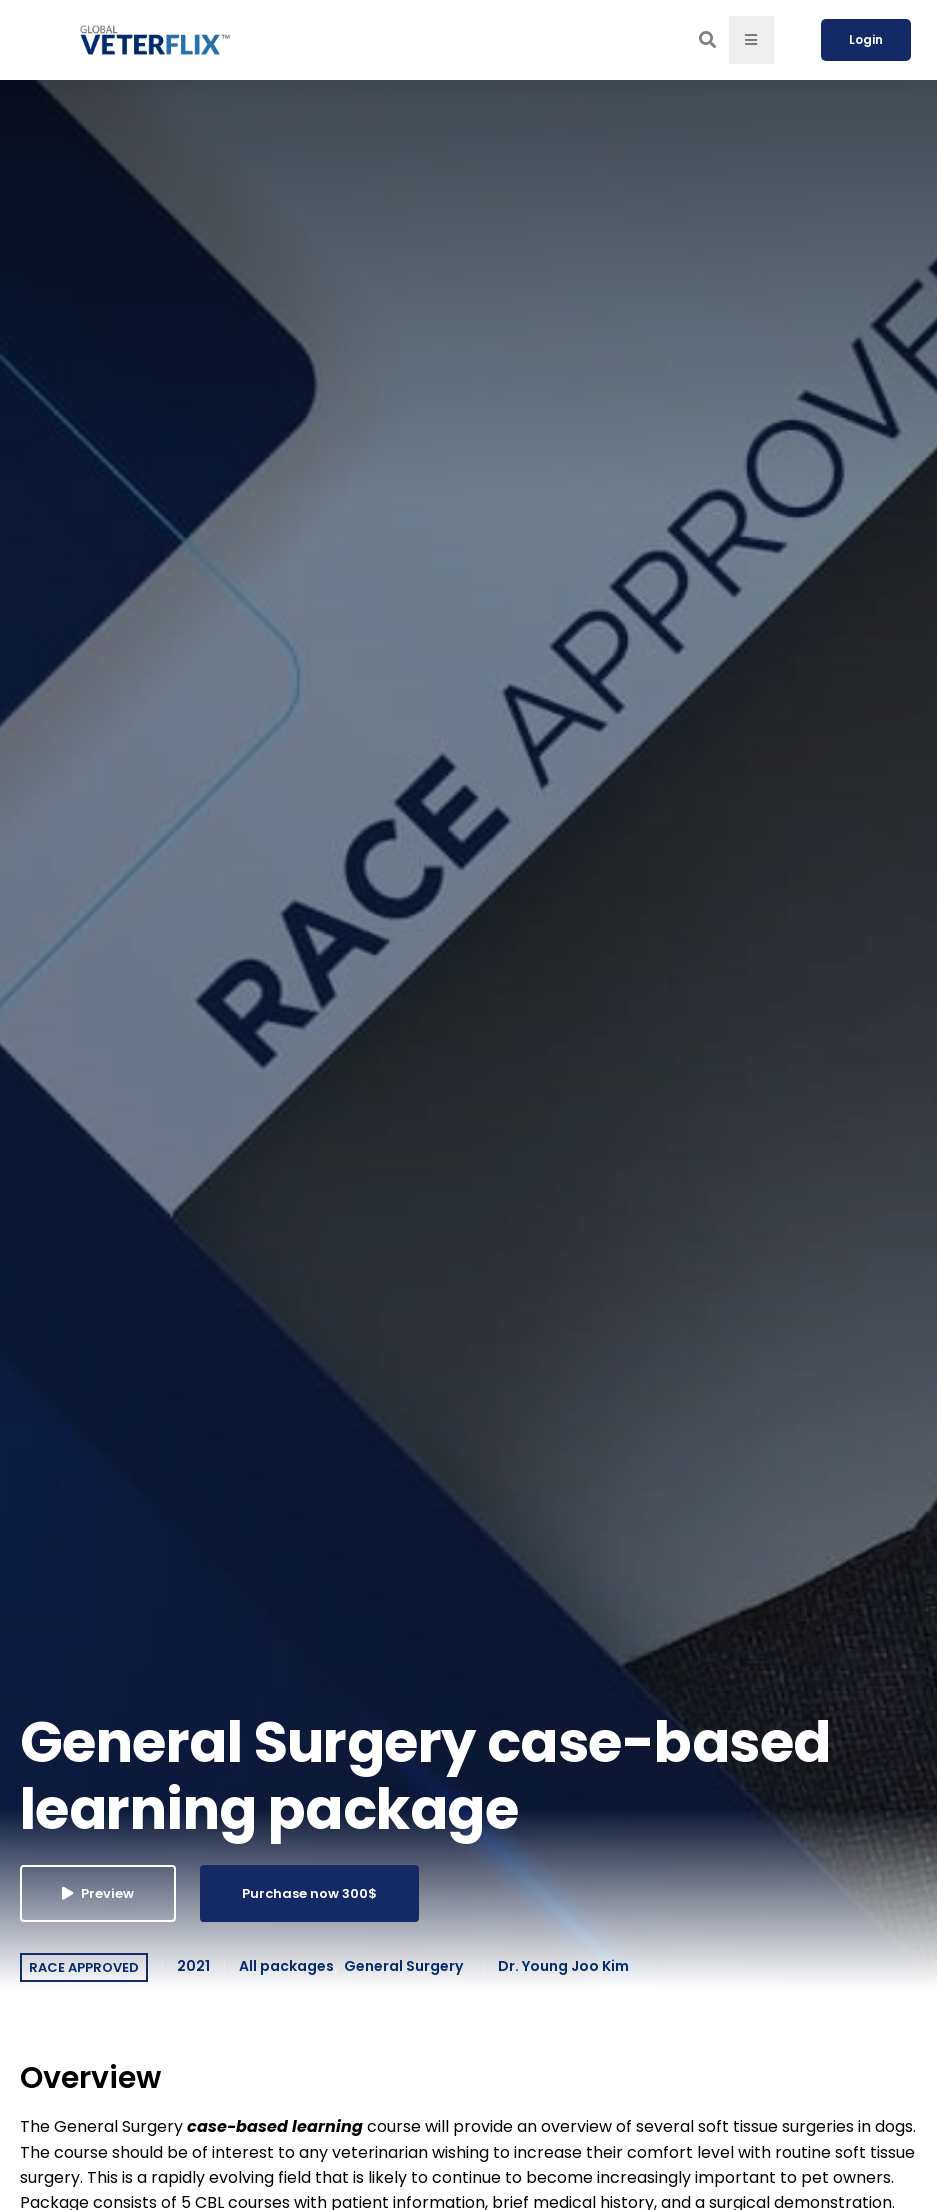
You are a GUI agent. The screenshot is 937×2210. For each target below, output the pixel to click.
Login (866, 39)
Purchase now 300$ (309, 1893)
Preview (98, 1893)
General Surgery (403, 1966)
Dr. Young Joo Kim (563, 1966)
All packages (286, 1966)
